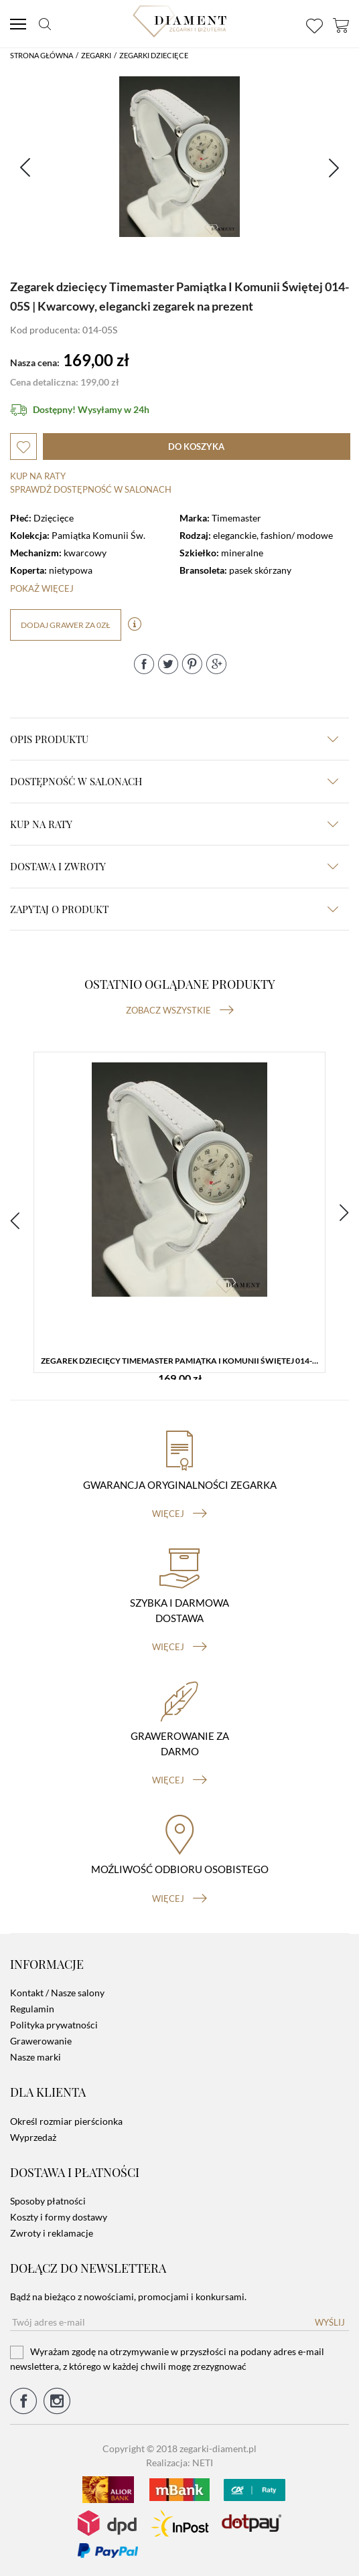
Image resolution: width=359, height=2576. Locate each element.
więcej (179, 1513)
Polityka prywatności (54, 2024)
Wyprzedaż (33, 2137)
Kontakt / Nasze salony (57, 1992)
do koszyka (196, 446)
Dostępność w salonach (174, 781)
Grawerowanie (41, 2040)
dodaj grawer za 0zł (66, 625)
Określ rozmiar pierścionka (66, 2121)
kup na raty (174, 824)
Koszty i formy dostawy (58, 2217)
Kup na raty (38, 476)
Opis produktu (174, 739)
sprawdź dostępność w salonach (90, 489)
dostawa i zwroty (174, 866)
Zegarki (96, 55)
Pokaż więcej (42, 588)
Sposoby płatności (48, 2200)
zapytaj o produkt (174, 909)
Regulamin (32, 2008)
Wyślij (330, 2322)
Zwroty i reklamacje (51, 2233)
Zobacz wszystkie (180, 1010)
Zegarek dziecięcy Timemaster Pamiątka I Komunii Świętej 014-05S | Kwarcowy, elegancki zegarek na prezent (183, 1361)
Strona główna (41, 55)
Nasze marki (35, 2057)
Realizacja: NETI (179, 2462)
